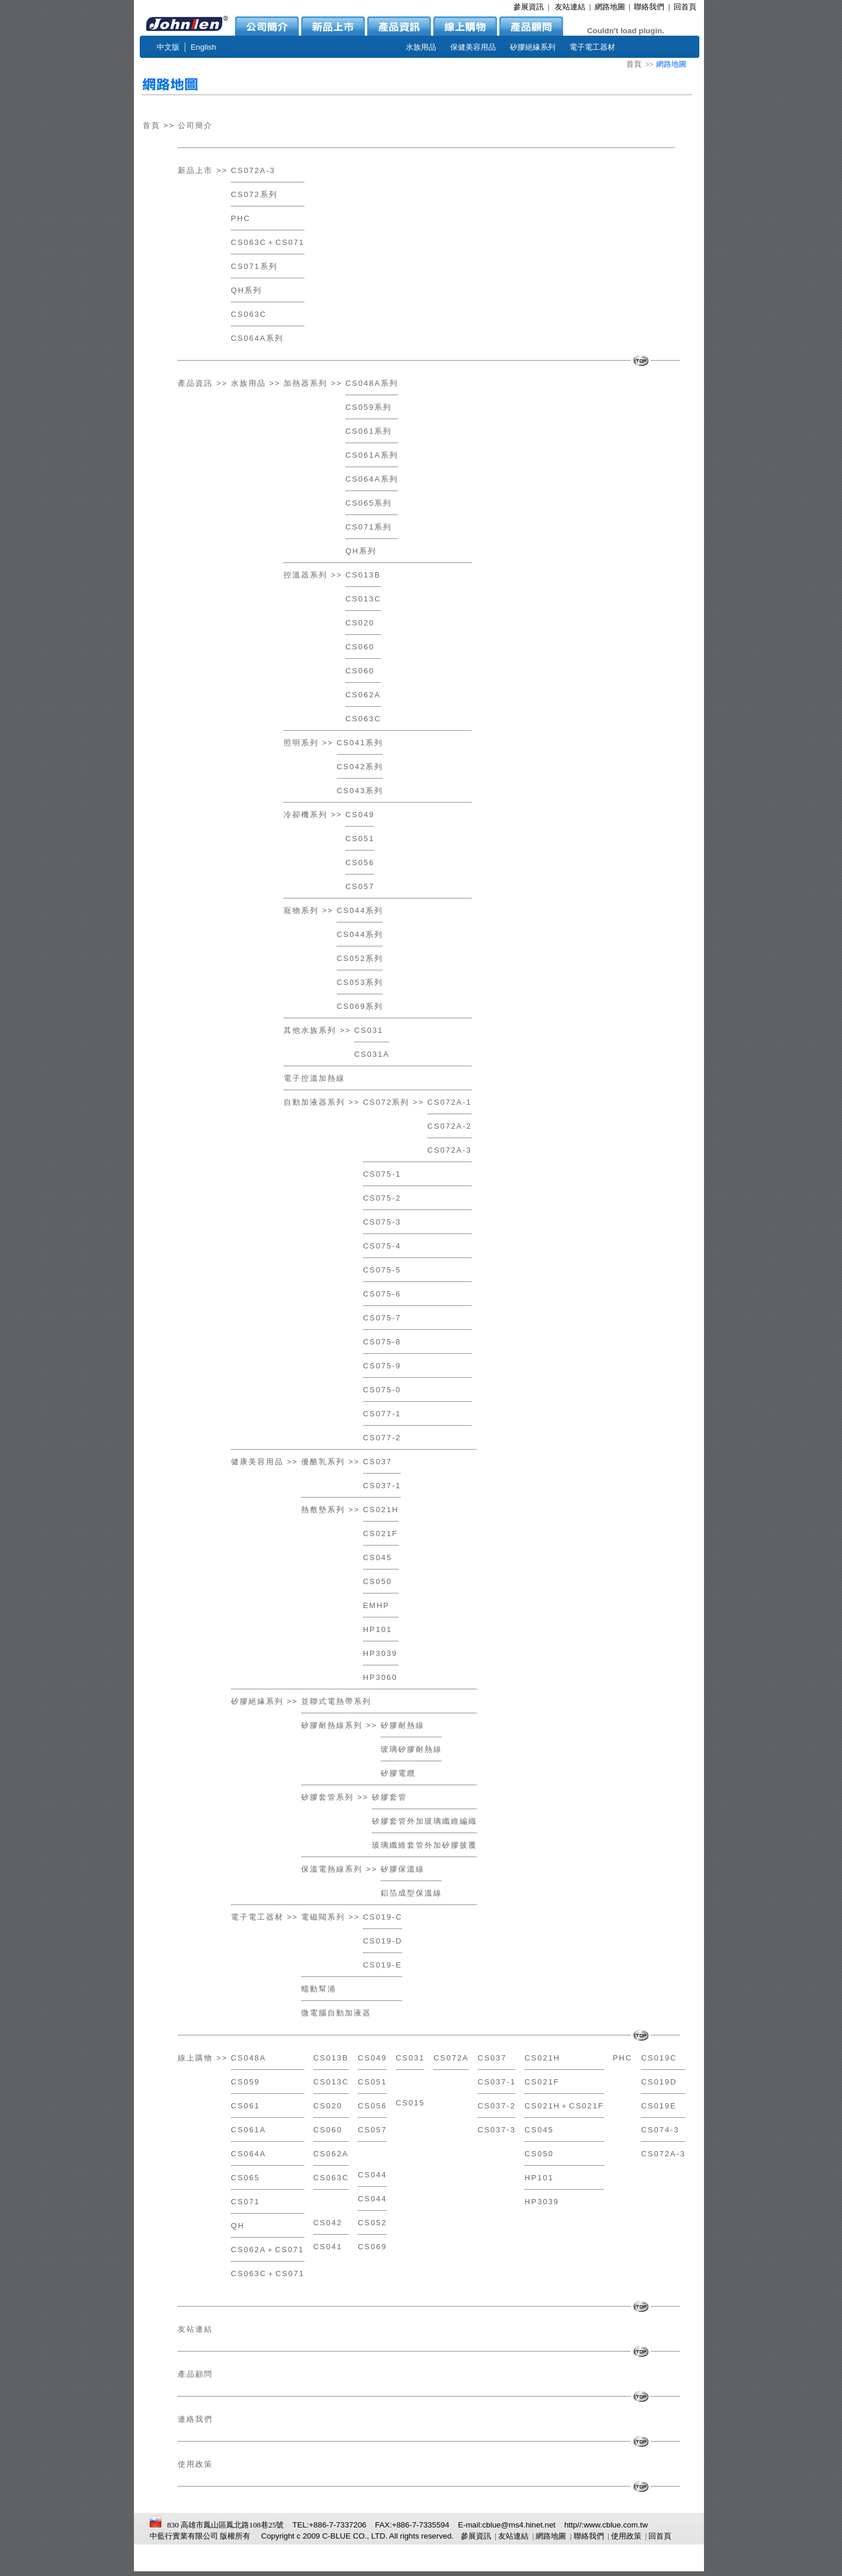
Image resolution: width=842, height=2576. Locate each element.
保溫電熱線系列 (332, 1869)
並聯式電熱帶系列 (336, 1701)
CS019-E (382, 1964)
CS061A (248, 2129)
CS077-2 (382, 1437)
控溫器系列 (305, 574)
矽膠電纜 (398, 1773)
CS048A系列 (372, 383)
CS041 (328, 2246)
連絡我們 (195, 2419)
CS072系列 (254, 194)
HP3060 (380, 1677)
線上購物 (195, 2057)
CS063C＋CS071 (268, 242)
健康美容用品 (257, 1461)
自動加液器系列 (314, 1102)
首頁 (633, 64)
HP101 (377, 1629)
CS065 (245, 2177)
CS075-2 (382, 1198)
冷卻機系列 (305, 814)
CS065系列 (369, 503)
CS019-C (382, 1917)
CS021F (380, 1533)
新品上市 (195, 170)
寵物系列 (301, 910)
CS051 (360, 838)
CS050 (377, 1581)
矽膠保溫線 (403, 1869)
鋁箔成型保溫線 (411, 1893)
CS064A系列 (257, 338)
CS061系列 (369, 431)
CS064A (248, 2153)
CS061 (245, 2105)
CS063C (249, 314)
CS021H (381, 1509)
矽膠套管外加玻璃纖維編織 (424, 1821)
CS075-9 (382, 1365)
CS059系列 (369, 407)
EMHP (376, 1605)
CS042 (328, 2222)
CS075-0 (382, 1389)
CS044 (372, 2174)
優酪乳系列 (323, 1461)
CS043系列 (360, 790)
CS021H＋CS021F (564, 2105)
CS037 (377, 1461)
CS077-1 (382, 1413)
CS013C (363, 598)
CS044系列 (360, 910)
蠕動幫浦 (318, 1988)
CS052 (372, 2222)
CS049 (360, 814)
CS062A (363, 694)
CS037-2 (497, 2105)
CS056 (360, 862)
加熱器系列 (305, 383)
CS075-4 (382, 1246)
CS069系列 (360, 1006)
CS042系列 (360, 766)
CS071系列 (254, 266)
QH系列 (247, 290)
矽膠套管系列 (327, 1797)
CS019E (658, 2105)
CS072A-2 (449, 1126)
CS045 (377, 1557)
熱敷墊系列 (323, 1509)
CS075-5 (382, 1269)
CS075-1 (382, 1174)
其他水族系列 (310, 1030)
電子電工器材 (257, 1917)
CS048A (248, 2057)
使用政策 (195, 2464)
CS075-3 (382, 1222)
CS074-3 (660, 2129)
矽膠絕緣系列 (257, 1701)
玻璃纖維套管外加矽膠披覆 (424, 1845)
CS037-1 (382, 1485)
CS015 (410, 2102)
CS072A (450, 2057)
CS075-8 (382, 1341)
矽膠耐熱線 (403, 1725)
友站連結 (195, 2329)
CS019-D (382, 1941)
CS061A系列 (372, 455)
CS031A (371, 1054)
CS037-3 (497, 2129)
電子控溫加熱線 (314, 1078)
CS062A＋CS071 (267, 2249)
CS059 (245, 2081)
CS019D (659, 2081)
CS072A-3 (253, 170)
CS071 (245, 2201)
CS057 (360, 886)
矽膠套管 (389, 1797)
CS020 (360, 622)
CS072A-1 (449, 1102)
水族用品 (248, 383)
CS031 (369, 1030)
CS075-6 (382, 1293)
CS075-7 (382, 1317)
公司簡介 (195, 125)
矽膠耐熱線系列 (332, 1725)
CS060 (360, 646)
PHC (240, 218)
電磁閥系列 (323, 1917)
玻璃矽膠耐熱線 (411, 1749)
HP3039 (380, 1653)
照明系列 (301, 742)
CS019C (659, 2057)
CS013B (363, 574)
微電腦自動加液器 (336, 2012)
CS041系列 (360, 742)
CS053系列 (360, 982)
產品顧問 (195, 2374)
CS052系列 (360, 958)
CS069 (372, 2246)
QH (238, 2225)
